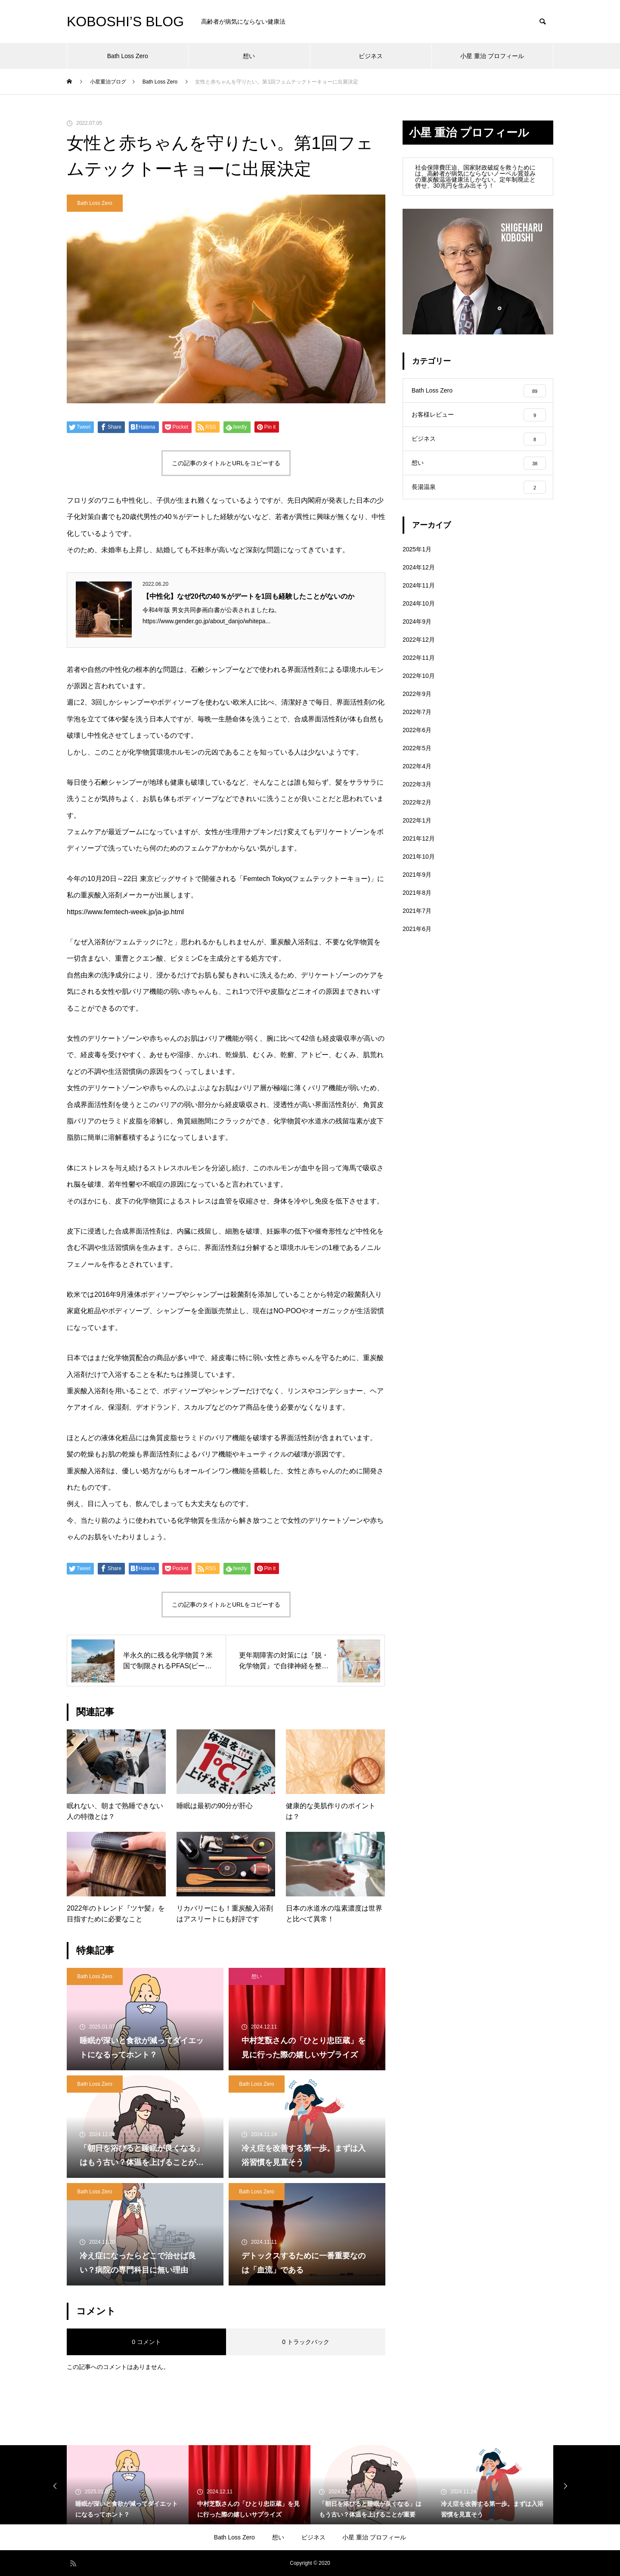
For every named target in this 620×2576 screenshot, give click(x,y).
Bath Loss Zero (127, 56)
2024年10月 (419, 612)
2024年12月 (419, 575)
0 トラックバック (305, 2341)
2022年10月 (419, 684)
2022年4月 (417, 774)
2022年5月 (417, 756)
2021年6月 (417, 937)
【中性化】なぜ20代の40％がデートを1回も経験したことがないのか (249, 596)
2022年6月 (417, 738)
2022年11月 (419, 666)
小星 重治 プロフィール (492, 56)
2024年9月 (417, 630)
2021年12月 (419, 847)
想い (249, 56)
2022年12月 (419, 648)
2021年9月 (417, 883)
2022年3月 (417, 792)
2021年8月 (417, 901)
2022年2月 (417, 810)
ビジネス (371, 56)
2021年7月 (417, 919)
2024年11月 (419, 594)
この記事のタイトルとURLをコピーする (226, 463)
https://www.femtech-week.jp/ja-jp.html (125, 911)
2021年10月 (419, 865)
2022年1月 (417, 829)
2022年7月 (417, 720)
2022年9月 (417, 702)
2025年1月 (417, 557)
